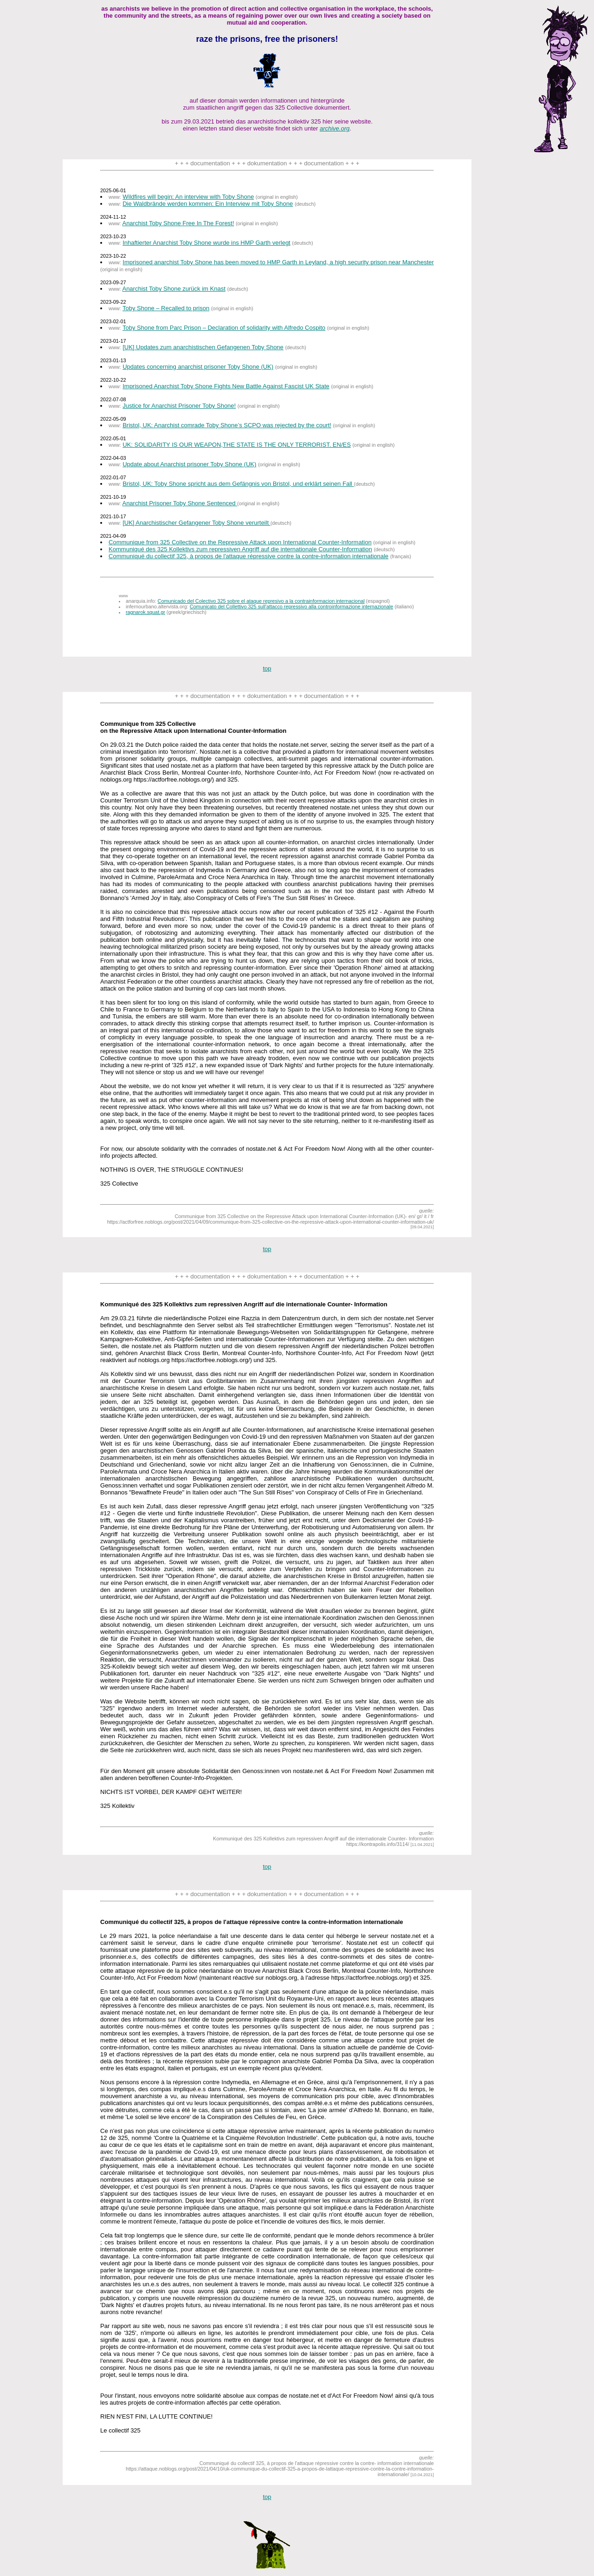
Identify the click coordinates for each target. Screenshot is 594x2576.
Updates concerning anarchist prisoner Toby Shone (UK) (198, 366)
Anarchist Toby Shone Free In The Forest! (178, 223)
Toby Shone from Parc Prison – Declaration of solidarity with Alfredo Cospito (224, 327)
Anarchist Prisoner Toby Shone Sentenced (179, 503)
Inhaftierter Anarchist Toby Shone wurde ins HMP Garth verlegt (207, 242)
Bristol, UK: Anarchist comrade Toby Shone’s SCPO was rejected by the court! (227, 425)
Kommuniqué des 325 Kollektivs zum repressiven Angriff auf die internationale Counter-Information (240, 549)
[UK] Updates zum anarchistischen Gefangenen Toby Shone (203, 347)
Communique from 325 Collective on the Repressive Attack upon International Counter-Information (240, 542)
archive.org (334, 128)
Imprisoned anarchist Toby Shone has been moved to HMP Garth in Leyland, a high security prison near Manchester (278, 262)
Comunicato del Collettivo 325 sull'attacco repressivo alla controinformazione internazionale (291, 606)
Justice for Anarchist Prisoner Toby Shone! (179, 405)
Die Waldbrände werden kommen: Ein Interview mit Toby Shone (208, 203)
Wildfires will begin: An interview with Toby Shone (188, 196)
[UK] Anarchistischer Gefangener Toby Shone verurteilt (196, 522)
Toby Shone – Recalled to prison (166, 308)
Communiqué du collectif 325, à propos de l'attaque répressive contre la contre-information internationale (248, 556)
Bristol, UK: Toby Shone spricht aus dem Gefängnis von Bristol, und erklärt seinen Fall (238, 483)
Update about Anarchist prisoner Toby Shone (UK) (189, 464)
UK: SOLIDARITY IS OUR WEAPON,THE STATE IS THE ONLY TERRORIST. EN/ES (237, 444)
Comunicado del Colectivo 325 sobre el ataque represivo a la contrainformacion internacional (261, 601)
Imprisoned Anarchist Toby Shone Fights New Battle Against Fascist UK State (226, 386)
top (267, 668)
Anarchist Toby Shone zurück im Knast (173, 288)
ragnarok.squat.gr (145, 612)
